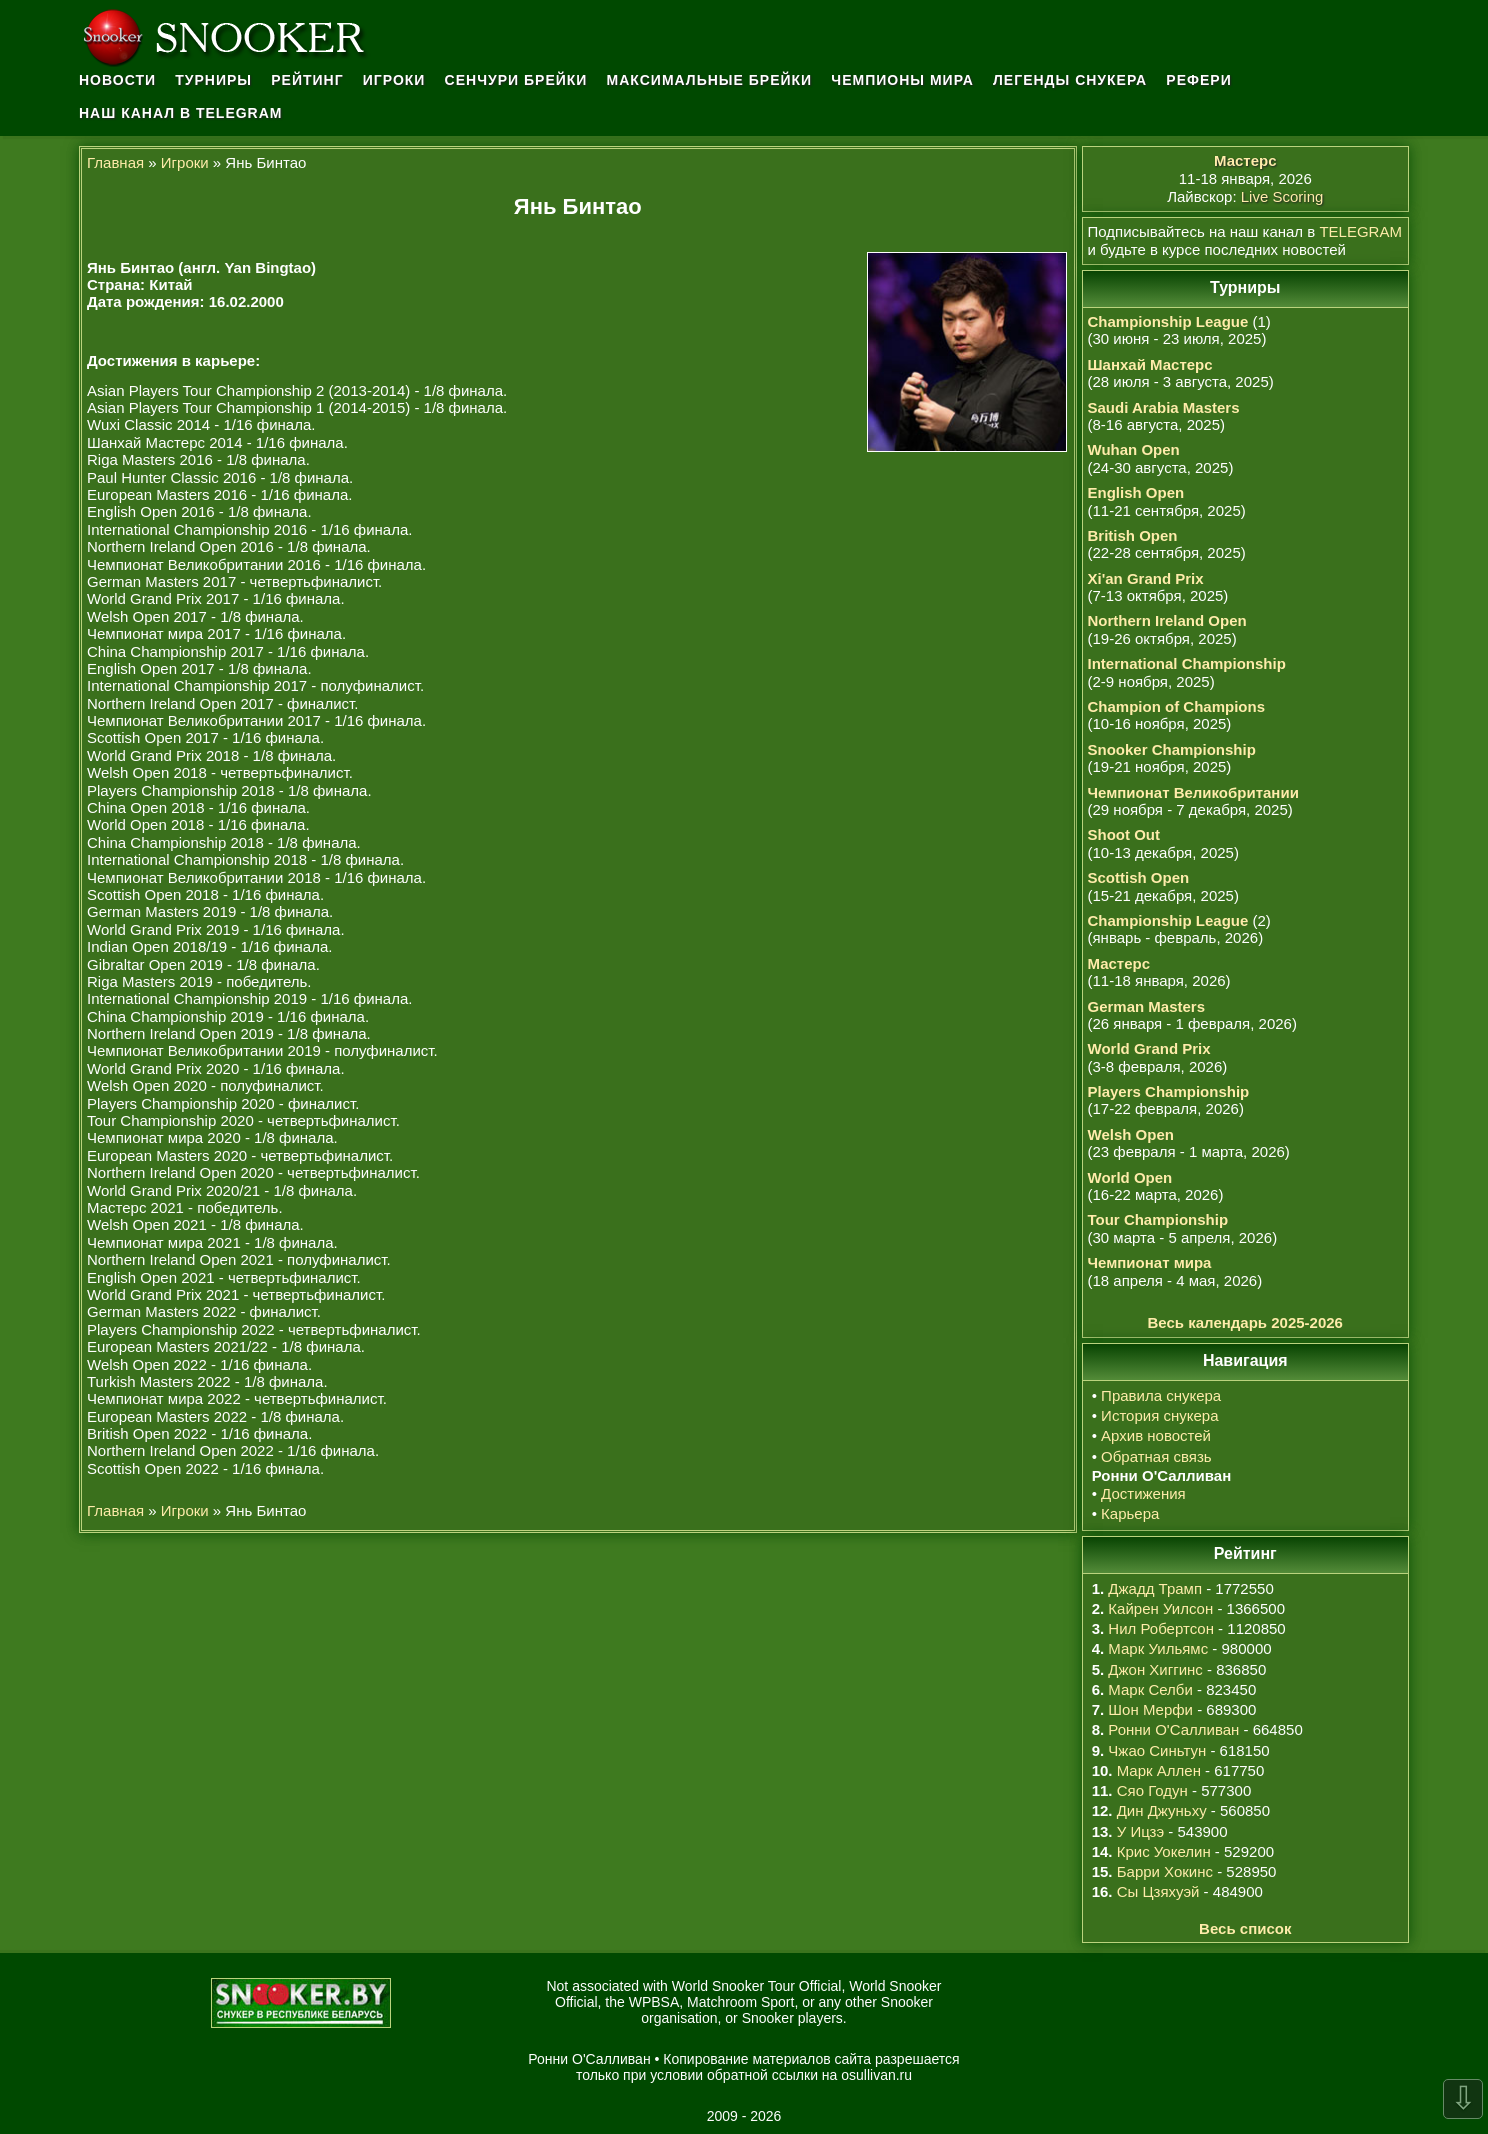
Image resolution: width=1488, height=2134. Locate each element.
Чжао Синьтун (1157, 1750)
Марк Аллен (1159, 1770)
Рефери (1198, 80)
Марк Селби (1150, 1689)
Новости (117, 80)
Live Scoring (1282, 196)
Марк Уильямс (1158, 1648)
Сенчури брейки (516, 80)
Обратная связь (1156, 1456)
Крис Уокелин (1164, 1851)
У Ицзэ (1140, 1831)
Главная (115, 162)
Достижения (1143, 1493)
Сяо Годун (1152, 1790)
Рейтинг (307, 80)
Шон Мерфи (1150, 1709)
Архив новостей (1156, 1435)
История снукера (1159, 1415)
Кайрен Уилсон (1160, 1608)
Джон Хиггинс (1155, 1669)
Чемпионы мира (902, 80)
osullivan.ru (876, 2075)
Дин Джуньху (1162, 1810)
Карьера (1130, 1513)
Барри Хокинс (1165, 1871)
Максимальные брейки (710, 80)
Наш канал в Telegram (181, 113)
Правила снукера (1161, 1395)
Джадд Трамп (1155, 1588)
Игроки (394, 80)
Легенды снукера (1070, 80)
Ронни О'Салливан (1173, 1729)
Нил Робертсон (1161, 1628)
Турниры (213, 80)
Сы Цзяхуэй (1158, 1891)
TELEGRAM (1360, 231)
